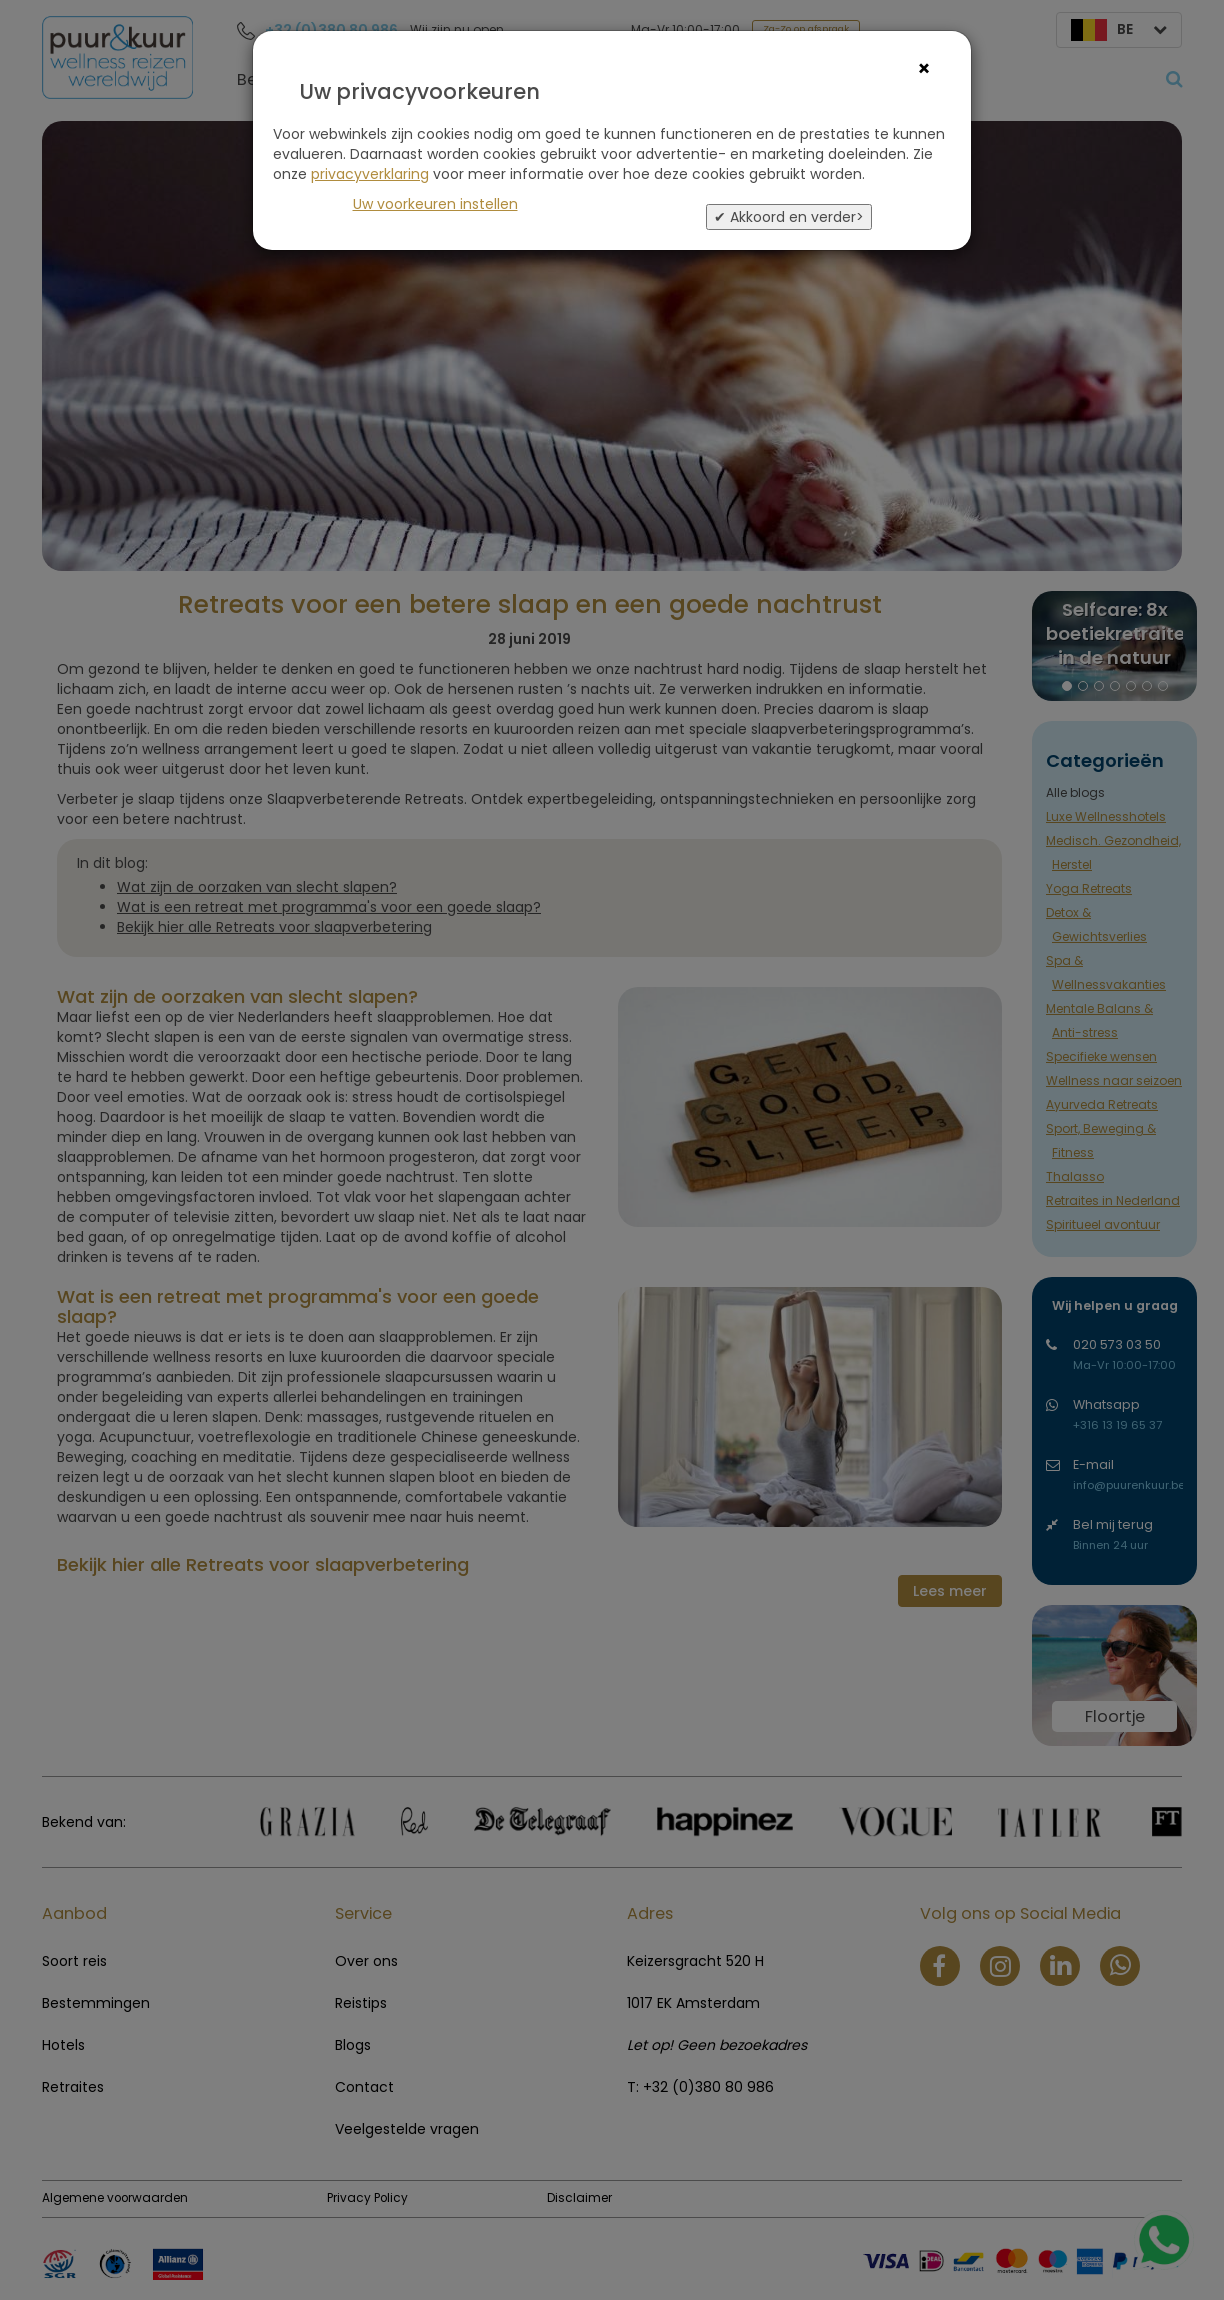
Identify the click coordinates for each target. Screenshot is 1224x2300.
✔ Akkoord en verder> (789, 217)
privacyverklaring (370, 174)
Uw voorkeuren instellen (435, 204)
